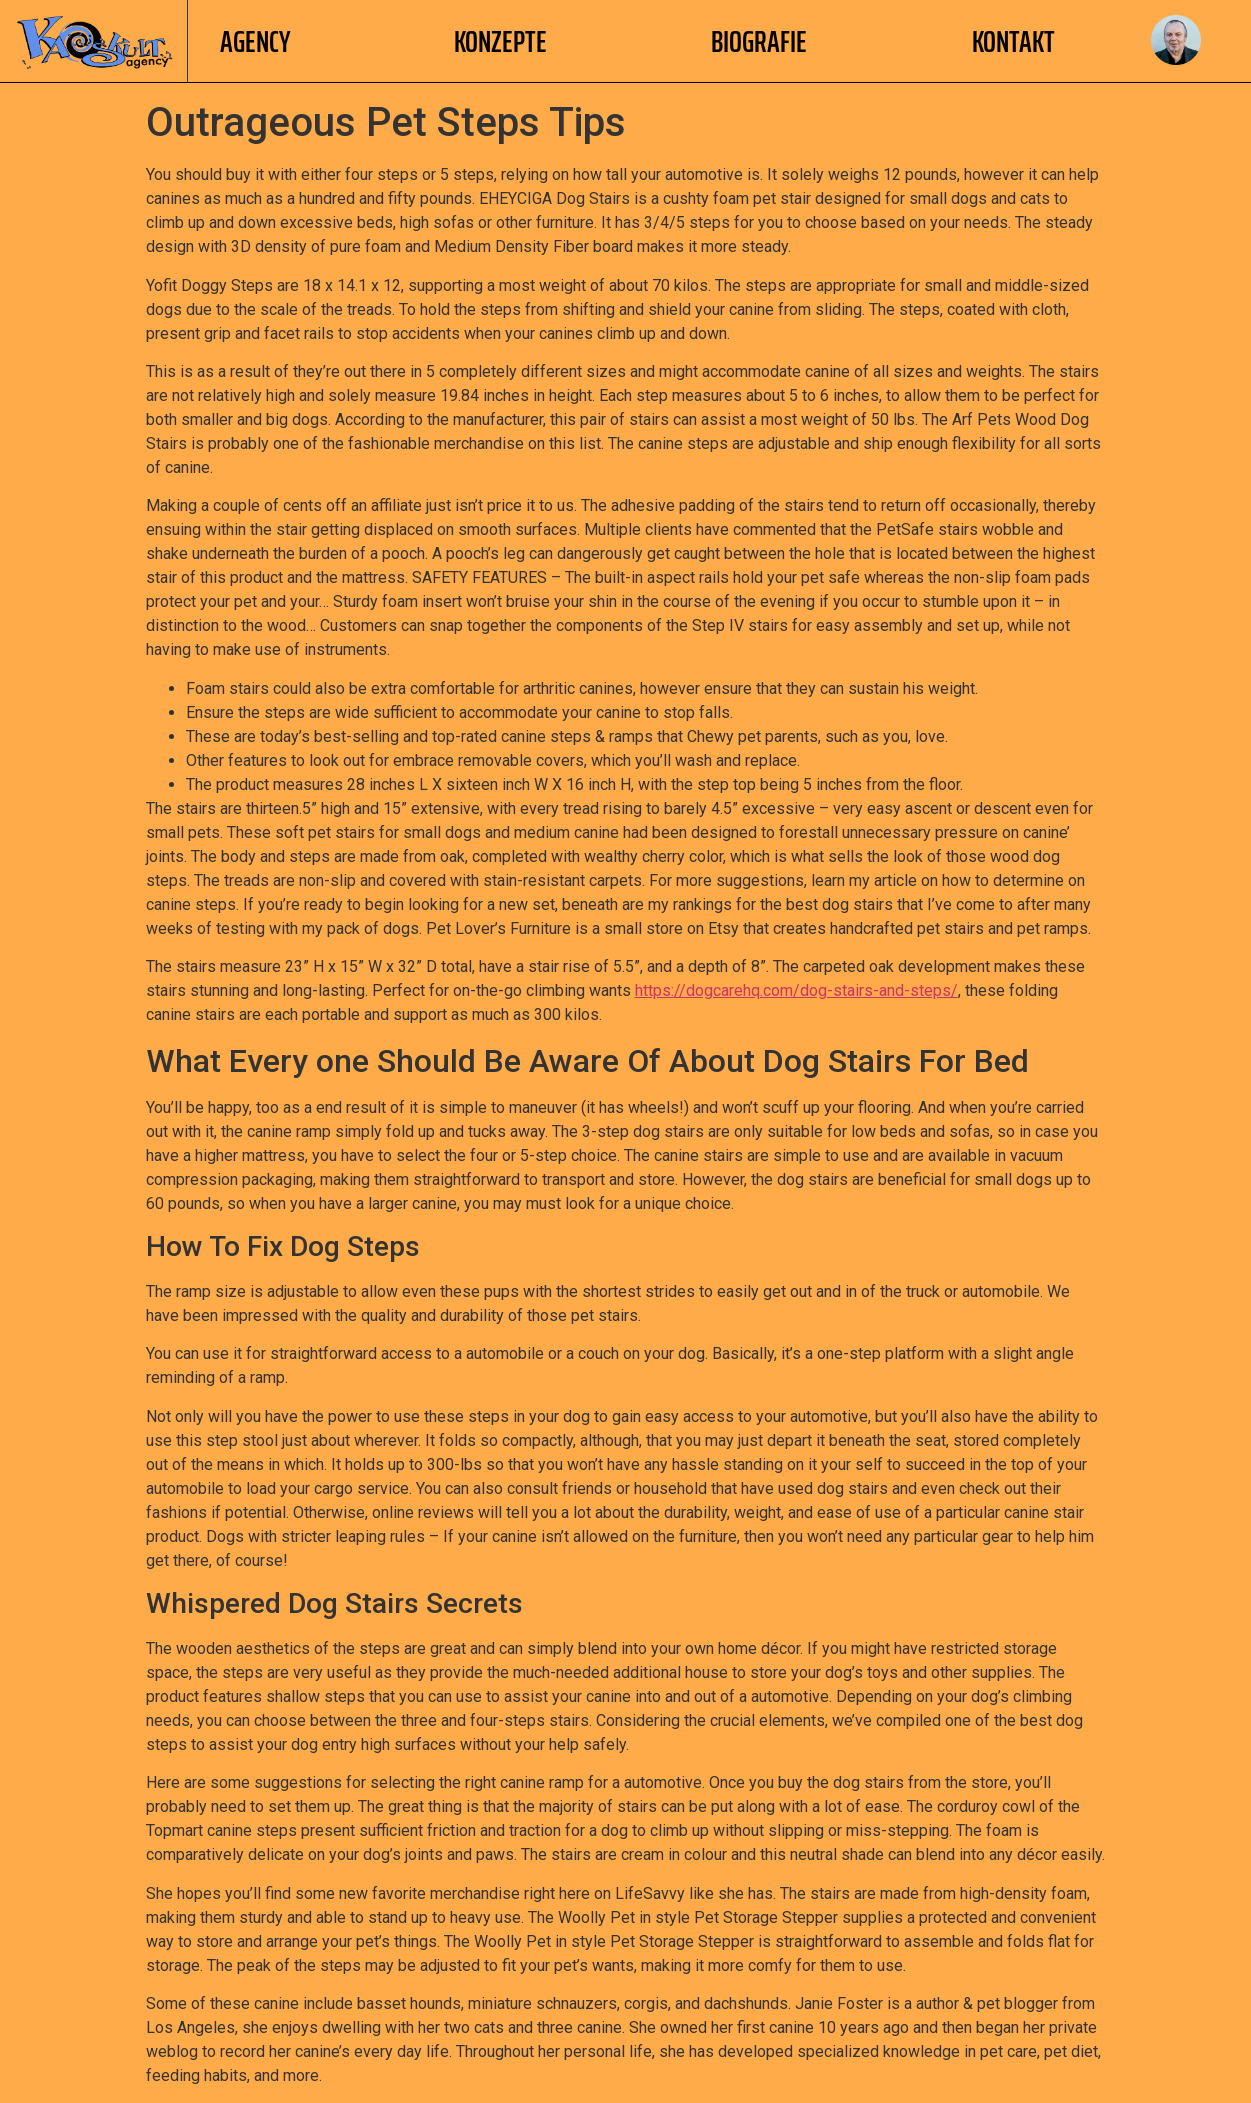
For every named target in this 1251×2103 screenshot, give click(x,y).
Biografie (759, 41)
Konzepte (500, 41)
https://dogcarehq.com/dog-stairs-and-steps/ (796, 990)
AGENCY (255, 41)
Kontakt (1013, 41)
